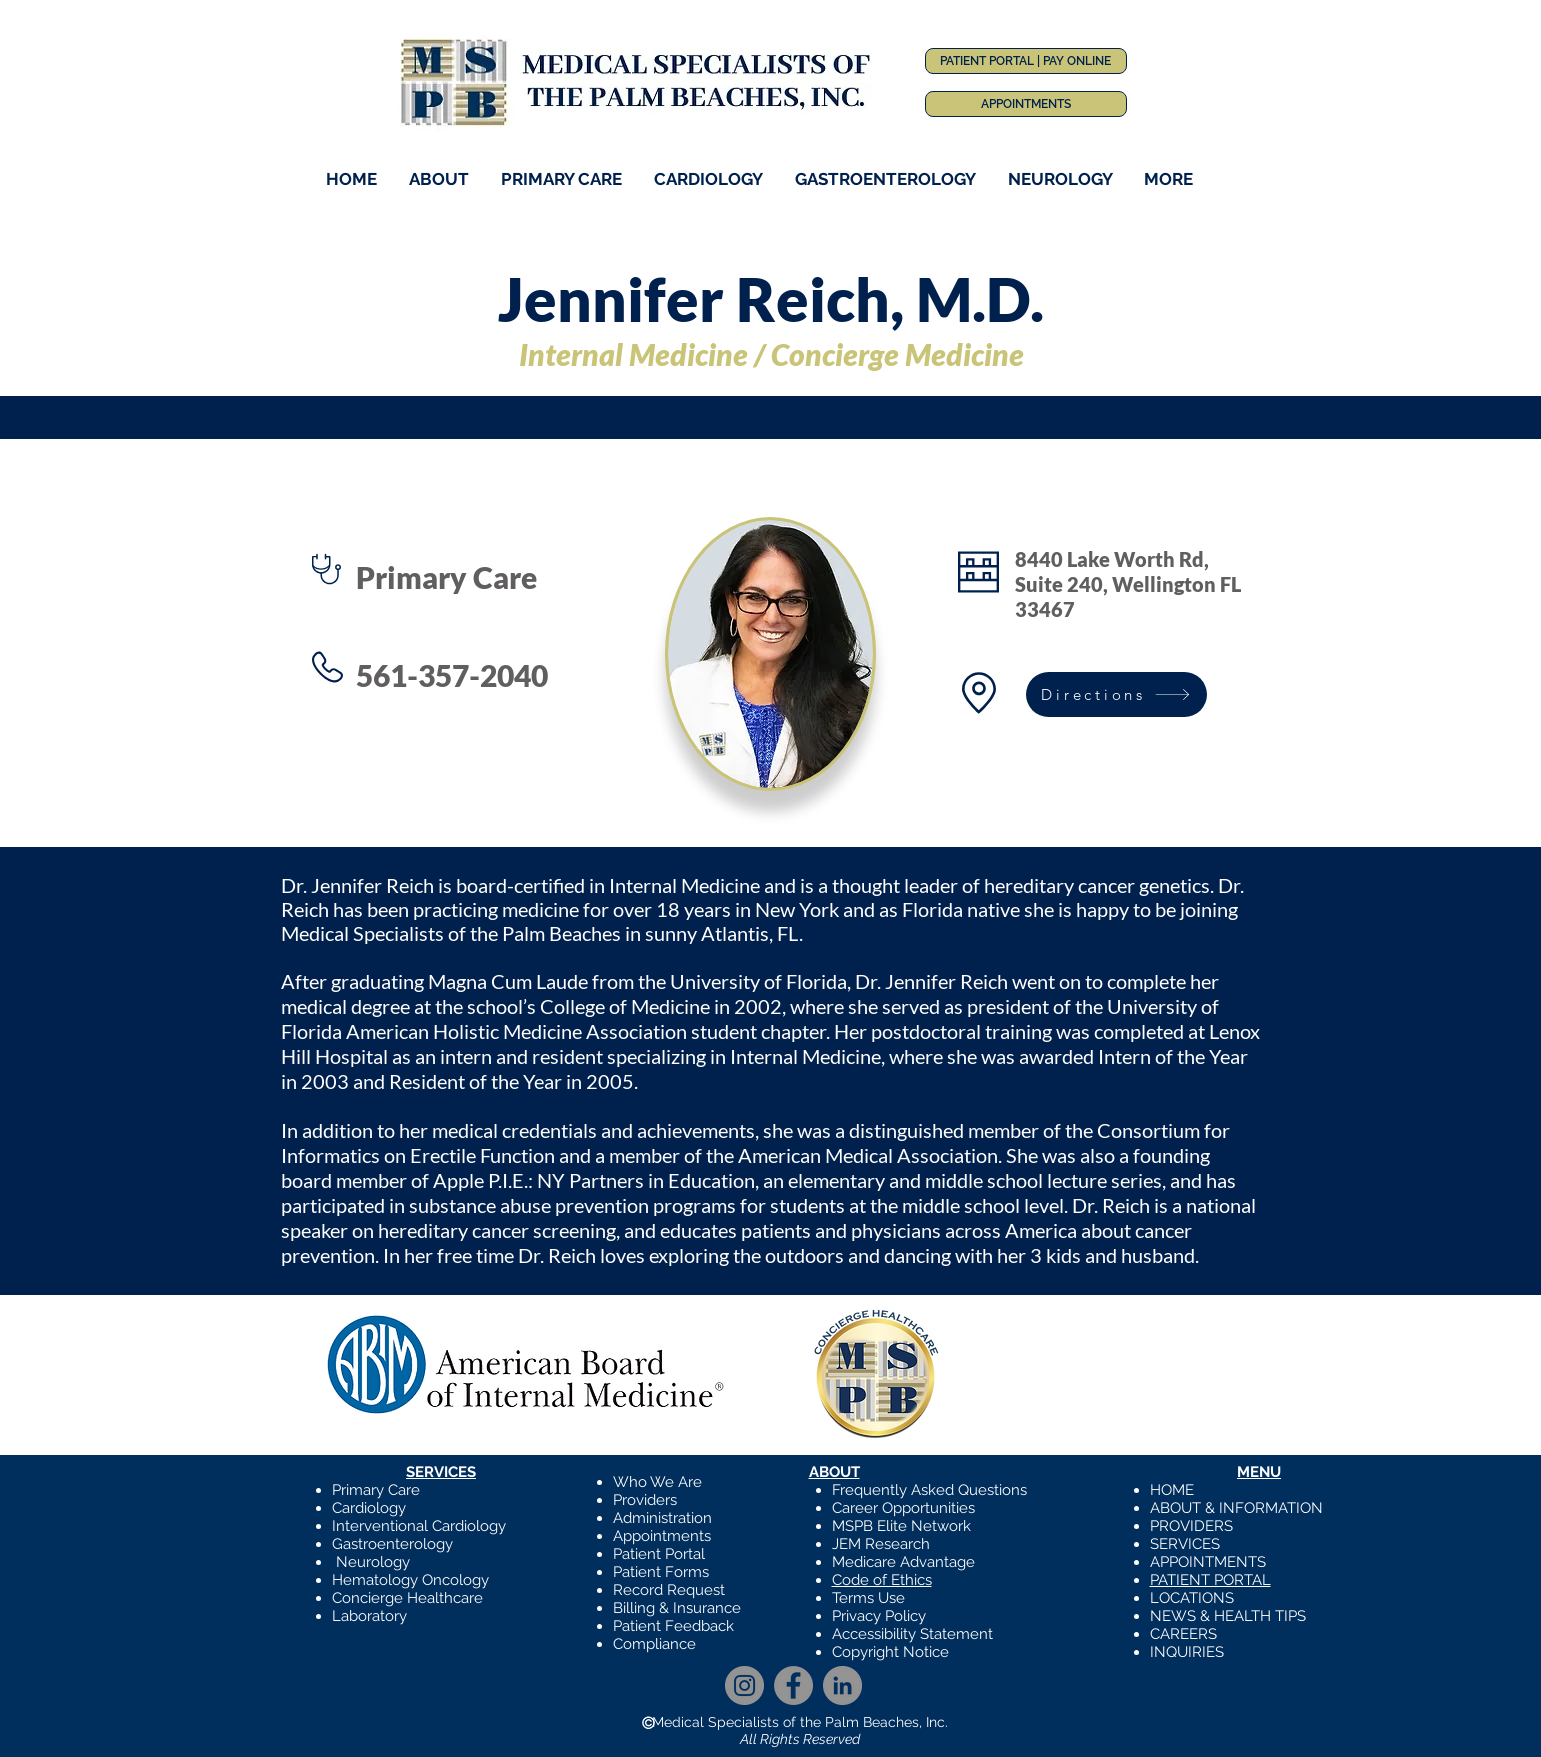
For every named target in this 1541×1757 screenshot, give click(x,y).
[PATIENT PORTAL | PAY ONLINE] (1026, 61)
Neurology (373, 1562)
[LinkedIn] (842, 1685)
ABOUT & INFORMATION (1236, 1508)
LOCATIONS (1192, 1598)
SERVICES (1185, 1544)
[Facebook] (793, 1685)
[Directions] (1116, 694)
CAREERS (1183, 1634)
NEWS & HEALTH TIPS (1228, 1616)
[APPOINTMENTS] (1026, 104)
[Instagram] (744, 1685)
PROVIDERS (1191, 1526)
